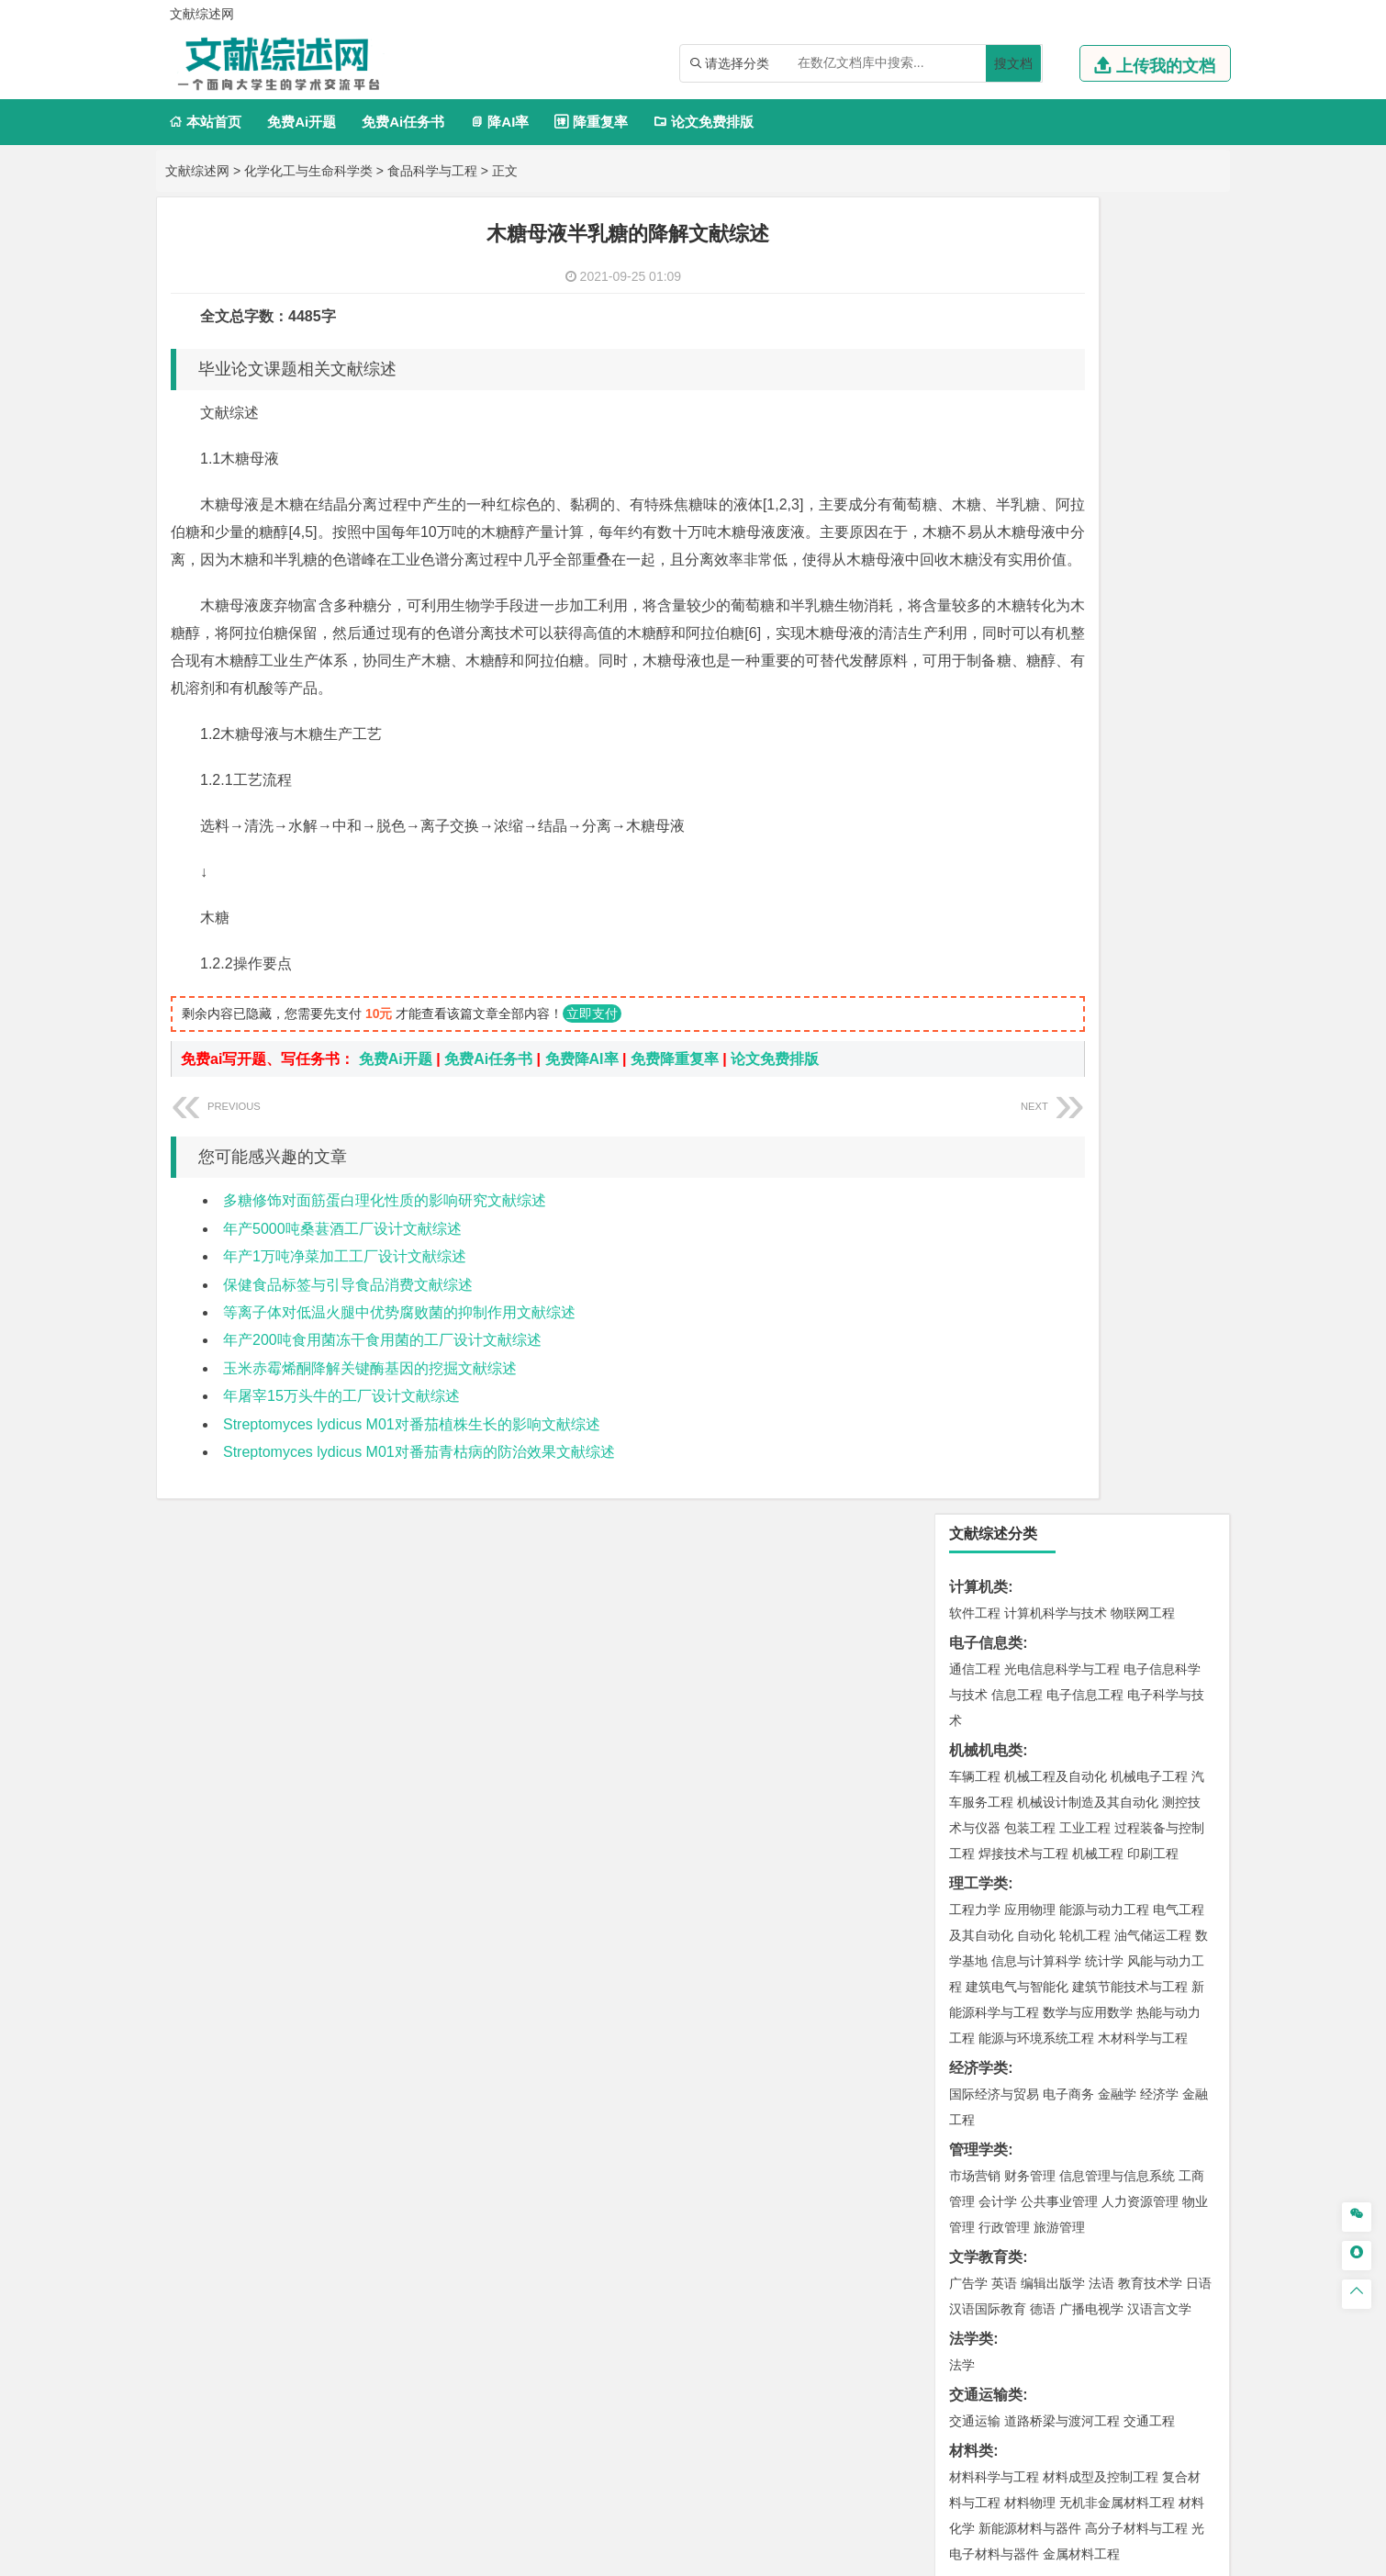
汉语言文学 (1159, 992)
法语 (1101, 966)
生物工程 (1046, 1886)
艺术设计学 (1036, 1942)
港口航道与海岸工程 (1062, 1293)
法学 (962, 1048)
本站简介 (930, 2384)
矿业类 (971, 1671)
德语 (1043, 992)
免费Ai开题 (301, 121)
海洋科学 (991, 1319)
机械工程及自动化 (1055, 460)
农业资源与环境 (1053, 2131)
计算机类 (978, 270)
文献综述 (978, 2222)
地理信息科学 (987, 1508)
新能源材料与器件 (1029, 1211)
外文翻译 (978, 2252)
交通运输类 (986, 1078)
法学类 (971, 1022)
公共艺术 (1033, 1994)
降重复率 (590, 121)
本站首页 (205, 121)
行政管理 (1004, 910)
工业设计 (1153, 1942)
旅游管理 (1059, 910)
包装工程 (1030, 511)
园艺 (962, 2106)
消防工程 (1165, 1697)
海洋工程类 (986, 1267)
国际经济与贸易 (994, 777)
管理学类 (978, 833)
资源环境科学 (1029, 1641)
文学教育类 (986, 940)
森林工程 (1143, 2106)
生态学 (985, 2131)
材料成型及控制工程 (1100, 1160)
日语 (1199, 966)
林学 (991, 2106)
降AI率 (499, 121)
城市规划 (974, 1426)
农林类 (971, 2080)
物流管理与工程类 (1008, 1753)
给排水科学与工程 (1042, 1401)
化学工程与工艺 (994, 1835)
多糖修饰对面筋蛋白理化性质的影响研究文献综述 (384, 1228)
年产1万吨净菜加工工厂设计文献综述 (344, 1284)
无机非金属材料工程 (1117, 1186)
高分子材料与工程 (1136, 1211)
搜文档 (1013, 63)
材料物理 (1030, 1186)
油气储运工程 (1152, 618)
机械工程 (1097, 537)
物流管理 (1030, 1779)
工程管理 (1123, 1401)
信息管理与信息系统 (1117, 859)
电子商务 (1068, 777)
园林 (1101, 2106)
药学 (1055, 1861)
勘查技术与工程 (1091, 1723)
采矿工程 (1110, 1697)
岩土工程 (974, 1375)
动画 (1195, 1942)
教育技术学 (1150, 966)
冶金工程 (1017, 1723)
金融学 (1117, 777)
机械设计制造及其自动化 (1087, 485)
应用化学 (1068, 1835)
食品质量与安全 (994, 1861)
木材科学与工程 (1143, 721)
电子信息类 (986, 326)
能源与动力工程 (1104, 593)
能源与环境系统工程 (1036, 721)
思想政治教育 (987, 2050)
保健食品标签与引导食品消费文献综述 (348, 1312)
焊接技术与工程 (1023, 537)
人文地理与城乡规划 (1088, 1508)
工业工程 (1085, 511)
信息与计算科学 (1036, 644)
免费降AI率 (582, 1086)
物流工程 (974, 1779)
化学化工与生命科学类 (308, 170)
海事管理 (974, 1293)
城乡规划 (1178, 1401)
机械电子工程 (1149, 460)
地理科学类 (986, 1482)
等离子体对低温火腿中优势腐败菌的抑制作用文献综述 (399, 1340)
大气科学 (1004, 1534)
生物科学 (1131, 1886)
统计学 (1104, 644)
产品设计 (1097, 1942)
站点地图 (874, 2555)
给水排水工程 (1017, 1452)
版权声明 (1123, 2384)
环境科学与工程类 (1008, 1589)
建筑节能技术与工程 (1130, 670)
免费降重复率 (675, 1086)
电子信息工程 (1084, 378)
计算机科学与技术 (1055, 296)
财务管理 (1030, 859)
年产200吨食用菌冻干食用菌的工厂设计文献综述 (382, 1367)
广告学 (968, 966)
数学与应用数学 (1088, 696)
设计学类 (978, 1916)
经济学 (1159, 777)
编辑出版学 (1053, 966)
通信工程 (974, 352)
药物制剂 (1097, 1861)
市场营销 (974, 859)
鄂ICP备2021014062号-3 (770, 2555)
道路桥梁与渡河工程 (1062, 1104)
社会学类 (978, 2024)
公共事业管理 (1059, 885)
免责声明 (930, 2409)
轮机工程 (1085, 618)
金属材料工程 (1081, 1237)
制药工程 (1123, 1835)
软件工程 (974, 296)
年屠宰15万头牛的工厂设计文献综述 (341, 1423)
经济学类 (978, 751)
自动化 (1036, 618)
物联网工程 (1143, 296)
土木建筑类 (986, 1349)
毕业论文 (978, 2161)
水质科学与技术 (1104, 1615)
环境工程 (974, 1615)
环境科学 (1030, 1615)
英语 (1004, 966)
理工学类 (978, 567)
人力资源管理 (1140, 885)
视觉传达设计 (987, 1968)
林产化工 (1186, 1886)
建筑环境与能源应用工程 (1130, 1375)
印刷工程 (1153, 537)
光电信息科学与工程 (1062, 352)
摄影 (991, 1994)
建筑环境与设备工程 (1062, 1426)
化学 (1088, 1886)
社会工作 (1055, 2050)
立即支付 (592, 1041)
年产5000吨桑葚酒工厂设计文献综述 (342, 1256)
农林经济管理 (1046, 2106)
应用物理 (1030, 593)
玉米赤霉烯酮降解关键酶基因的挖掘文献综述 (370, 1396)
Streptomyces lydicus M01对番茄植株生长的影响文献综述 (411, 1452)
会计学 (997, 885)
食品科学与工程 (432, 170)
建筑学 (968, 1401)
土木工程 (1030, 1375)
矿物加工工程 (987, 1697)
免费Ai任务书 (403, 121)
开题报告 (978, 2192)
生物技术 (1178, 1835)
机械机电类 (986, 434)
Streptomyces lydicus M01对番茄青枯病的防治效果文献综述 (419, 1479)
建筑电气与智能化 (1017, 670)
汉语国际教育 (987, 992)
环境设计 (974, 1942)
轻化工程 (991, 1886)
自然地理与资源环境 (1091, 1534)
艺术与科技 (1062, 1968)
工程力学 (974, 593)
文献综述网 (197, 170)
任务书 (971, 2282)
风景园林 (1123, 1968)
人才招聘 (1026, 2384)
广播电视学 (1091, 992)
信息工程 (1017, 378)
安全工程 (1055, 1697)
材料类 (971, 1134)
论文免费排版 (704, 121)
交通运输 (974, 1104)
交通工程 (1149, 1104)
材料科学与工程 (994, 1160)
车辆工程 (974, 460)
